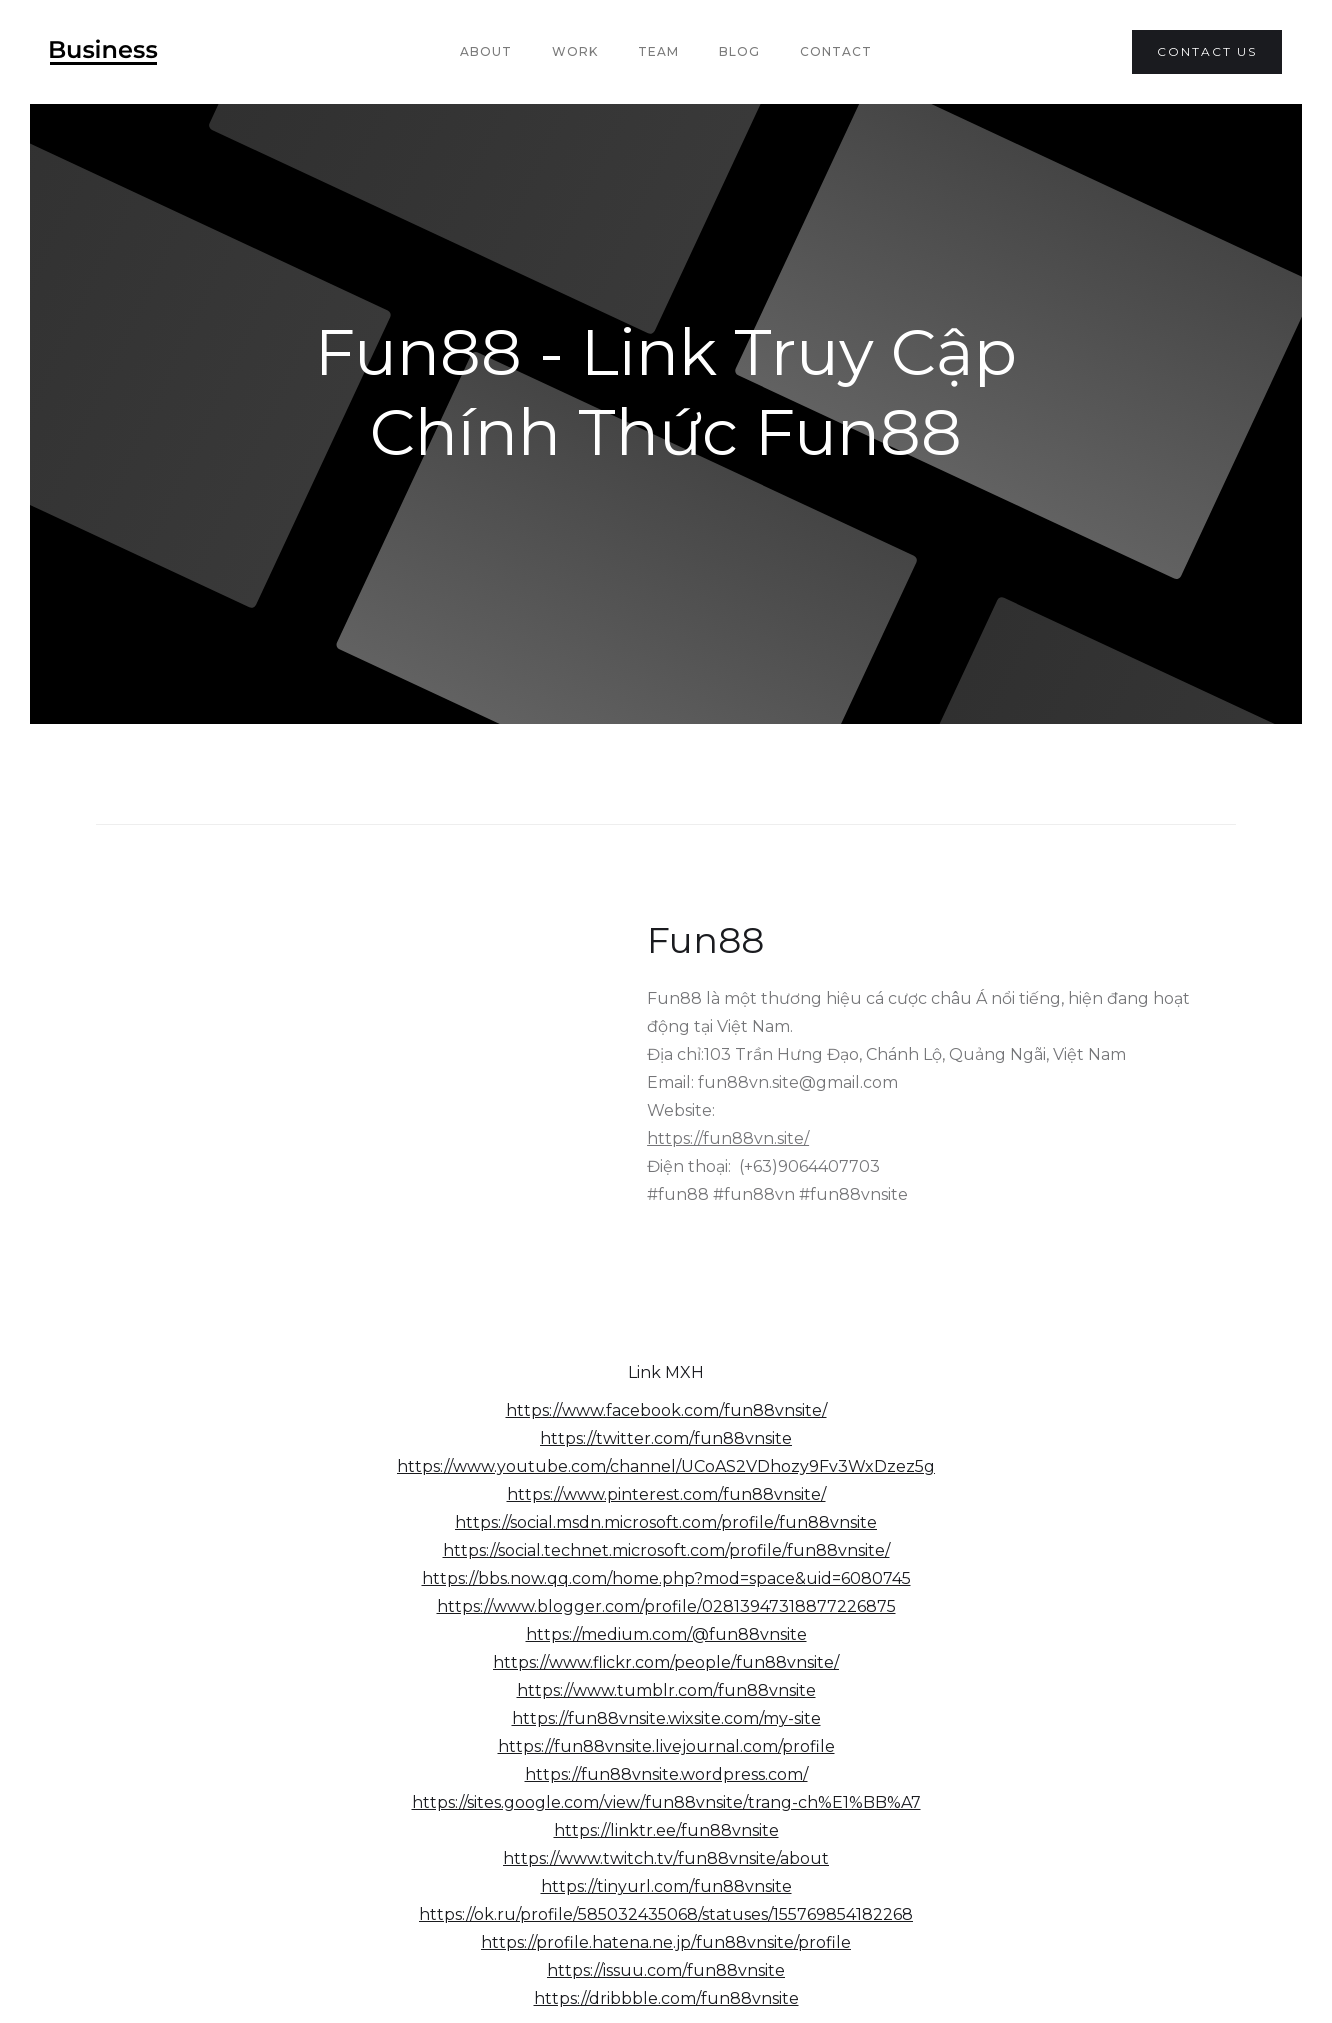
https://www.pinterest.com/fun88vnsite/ (666, 1494)
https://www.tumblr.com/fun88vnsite (666, 1690)
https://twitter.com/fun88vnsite (666, 1438)
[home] (104, 52)
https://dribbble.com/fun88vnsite (666, 1998)
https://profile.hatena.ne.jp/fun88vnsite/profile (666, 1942)
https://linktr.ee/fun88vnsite (666, 1830)
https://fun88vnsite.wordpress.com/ (666, 1774)
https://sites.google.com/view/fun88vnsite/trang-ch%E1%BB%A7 (666, 1802)
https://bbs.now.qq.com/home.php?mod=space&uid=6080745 (666, 1578)
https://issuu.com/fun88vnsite (666, 1970)
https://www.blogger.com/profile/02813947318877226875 (666, 1606)
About (486, 51)
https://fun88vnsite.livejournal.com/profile (666, 1746)
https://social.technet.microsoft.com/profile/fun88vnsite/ (666, 1550)
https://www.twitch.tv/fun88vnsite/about (666, 1858)
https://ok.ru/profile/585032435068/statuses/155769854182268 (666, 1914)
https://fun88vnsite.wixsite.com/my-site (666, 1718)
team (658, 51)
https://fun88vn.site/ (728, 1138)
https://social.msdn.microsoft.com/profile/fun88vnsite (666, 1522)
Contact (836, 51)
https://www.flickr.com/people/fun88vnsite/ (666, 1662)
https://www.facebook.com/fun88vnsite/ (666, 1410)
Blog (739, 51)
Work (575, 51)
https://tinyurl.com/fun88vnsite (666, 1886)
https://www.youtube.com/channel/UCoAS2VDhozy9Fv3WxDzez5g (666, 1466)
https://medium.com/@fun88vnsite (666, 1634)
